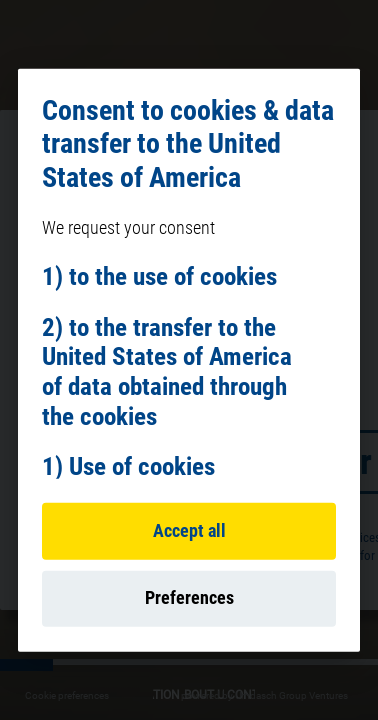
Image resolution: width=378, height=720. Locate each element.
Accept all (189, 531)
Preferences (189, 598)
